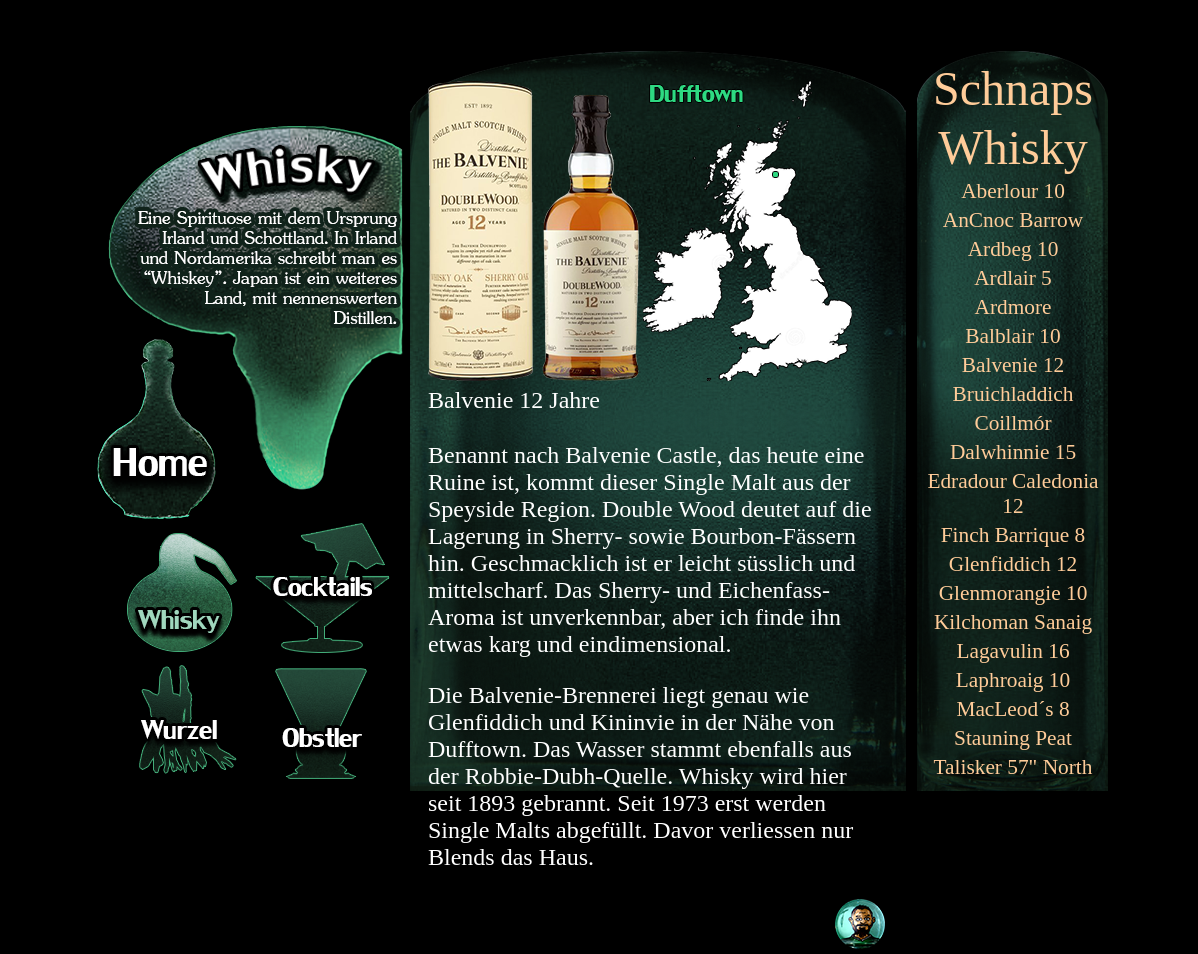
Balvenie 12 (1013, 365)
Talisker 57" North (1013, 767)
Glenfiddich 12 (1013, 564)
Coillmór (1012, 423)
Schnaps (1013, 88)
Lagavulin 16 (1012, 651)
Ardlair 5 (1013, 278)
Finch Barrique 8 (1013, 535)
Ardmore (1013, 307)
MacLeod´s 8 (1012, 709)
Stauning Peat (1013, 738)
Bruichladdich (1013, 394)
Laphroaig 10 (1013, 680)
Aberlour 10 (1013, 191)
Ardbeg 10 (1013, 249)
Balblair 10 (1012, 336)
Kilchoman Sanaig (1013, 622)
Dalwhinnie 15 (1013, 452)
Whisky (1012, 147)
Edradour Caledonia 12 (1012, 493)
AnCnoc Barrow (1013, 220)
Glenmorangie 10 (1013, 593)
